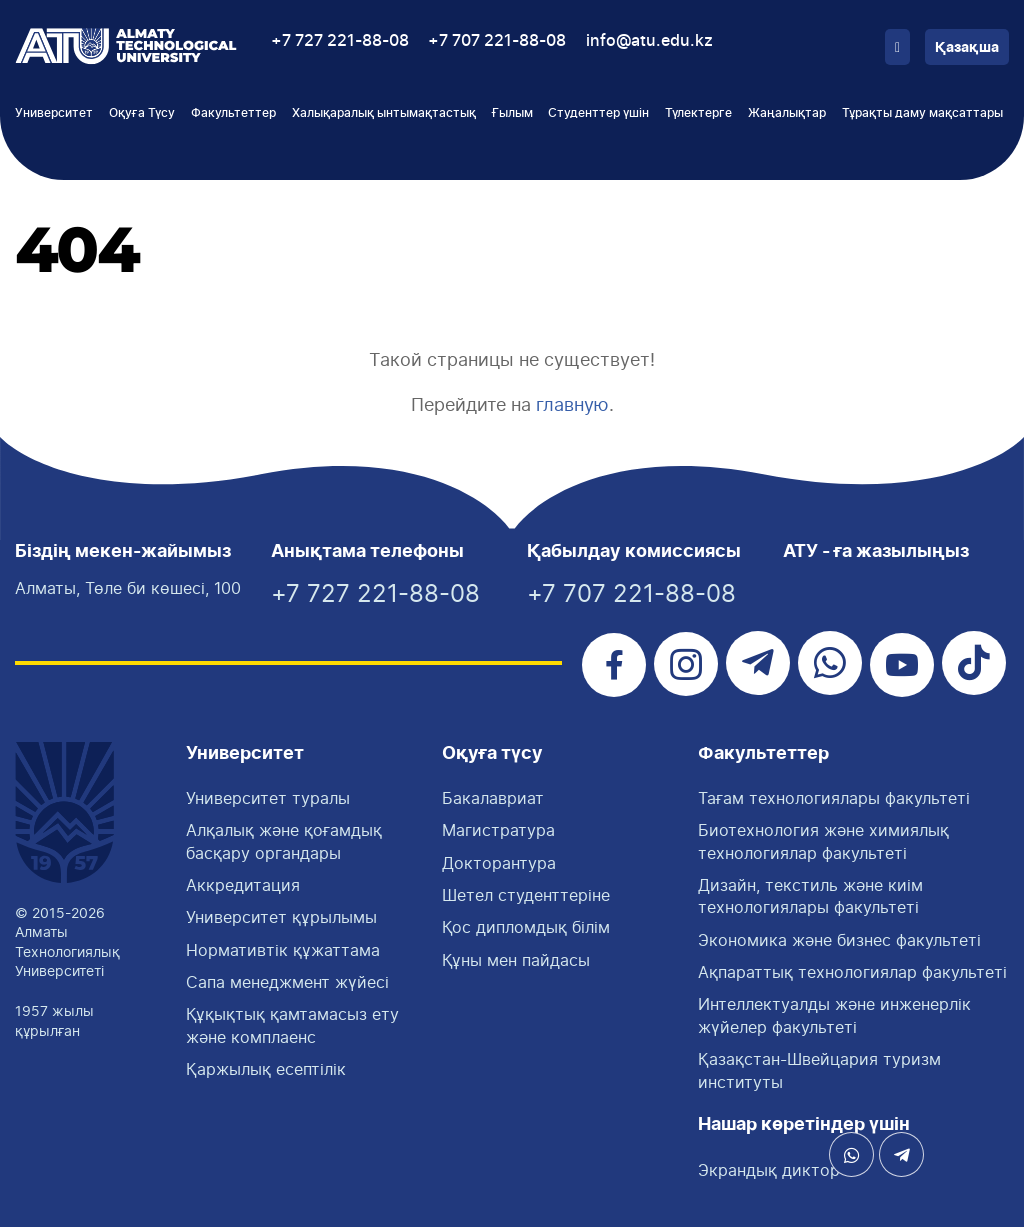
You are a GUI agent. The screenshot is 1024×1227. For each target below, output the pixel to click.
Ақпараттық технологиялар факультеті (852, 972)
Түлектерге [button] (698, 113)
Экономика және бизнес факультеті (839, 940)
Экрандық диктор (769, 1170)
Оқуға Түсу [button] (142, 113)
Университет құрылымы (281, 917)
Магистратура (498, 830)
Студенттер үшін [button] (598, 113)
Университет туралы (268, 798)
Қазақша (967, 48)
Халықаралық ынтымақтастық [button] (384, 113)
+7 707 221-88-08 (497, 41)
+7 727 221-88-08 (340, 41)
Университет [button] (54, 113)
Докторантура (499, 863)
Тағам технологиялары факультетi (834, 798)
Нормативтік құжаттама (283, 950)
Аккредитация (243, 885)
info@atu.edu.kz (649, 41)
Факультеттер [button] (233, 113)
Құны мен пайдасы (516, 960)
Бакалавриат (493, 798)
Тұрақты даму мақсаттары (922, 113)
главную (572, 404)
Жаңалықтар (787, 113)
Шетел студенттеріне (526, 895)
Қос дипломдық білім (526, 927)
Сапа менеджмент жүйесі (287, 982)
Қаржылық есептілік (266, 1069)
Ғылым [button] (512, 113)
